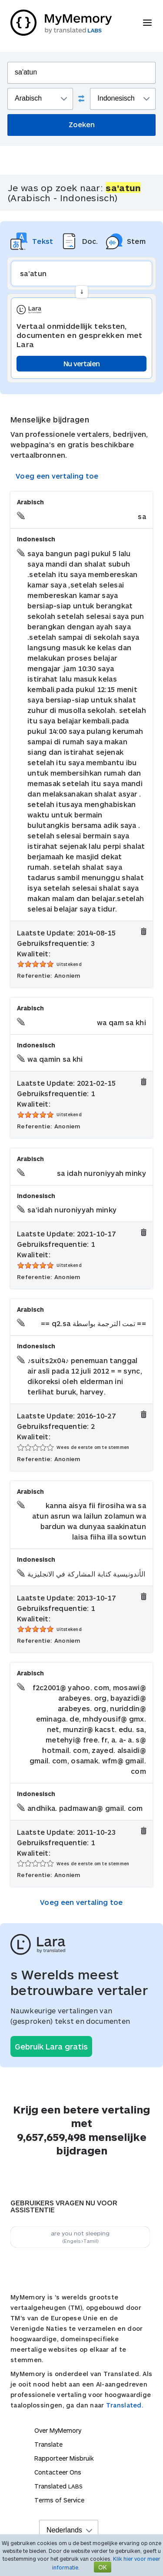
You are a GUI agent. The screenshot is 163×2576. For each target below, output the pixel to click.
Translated (58, 2486)
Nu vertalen (81, 363)
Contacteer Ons (57, 2472)
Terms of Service (59, 2500)
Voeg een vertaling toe (57, 476)
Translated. (124, 2405)
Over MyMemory (57, 2430)
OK (102, 2567)
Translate (48, 2444)
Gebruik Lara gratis (51, 2046)
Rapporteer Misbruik (64, 2458)
